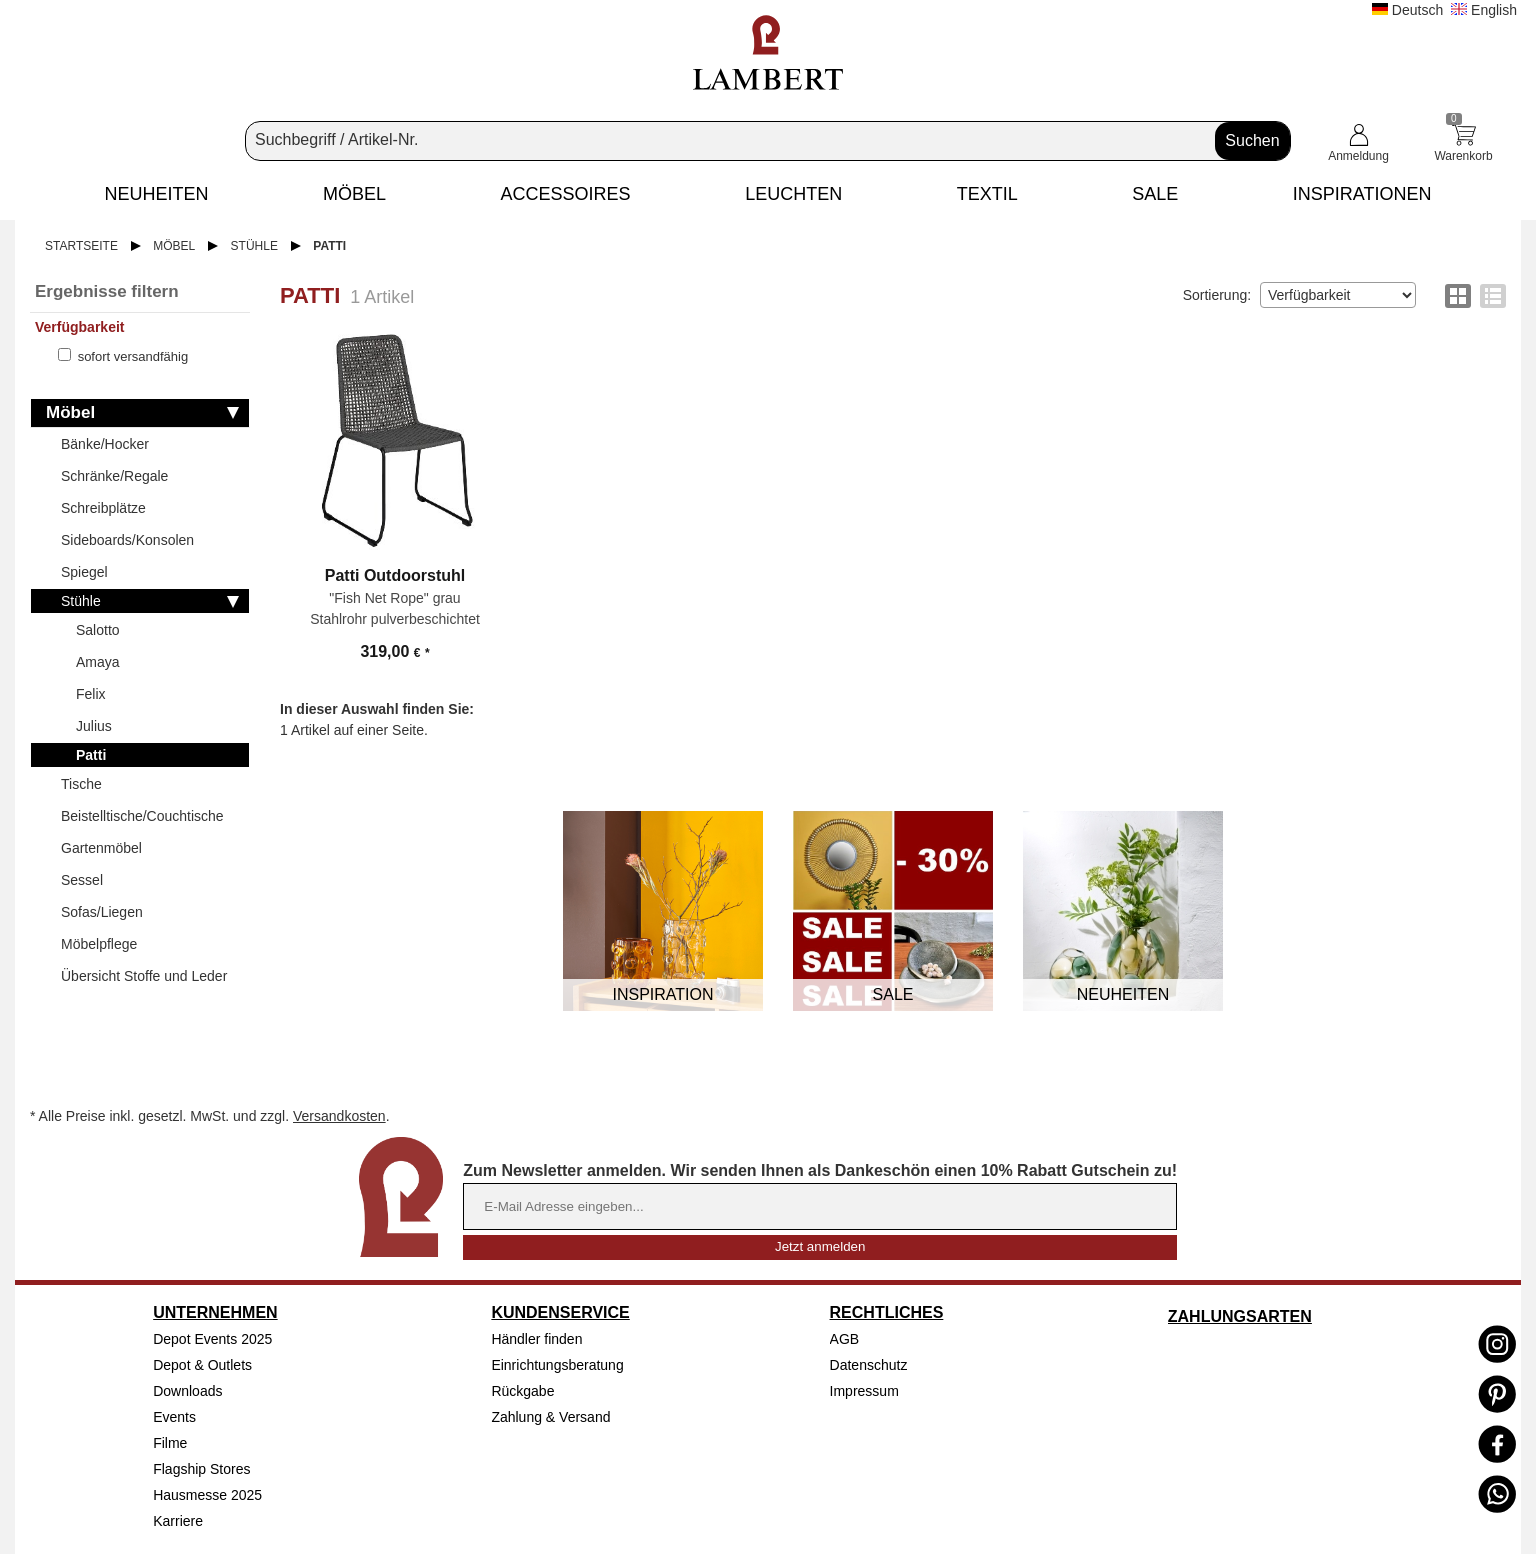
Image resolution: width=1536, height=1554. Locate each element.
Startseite (81, 246)
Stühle (254, 246)
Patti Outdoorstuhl (395, 575)
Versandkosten (339, 1116)
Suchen (1252, 140)
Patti (329, 246)
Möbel (174, 246)
